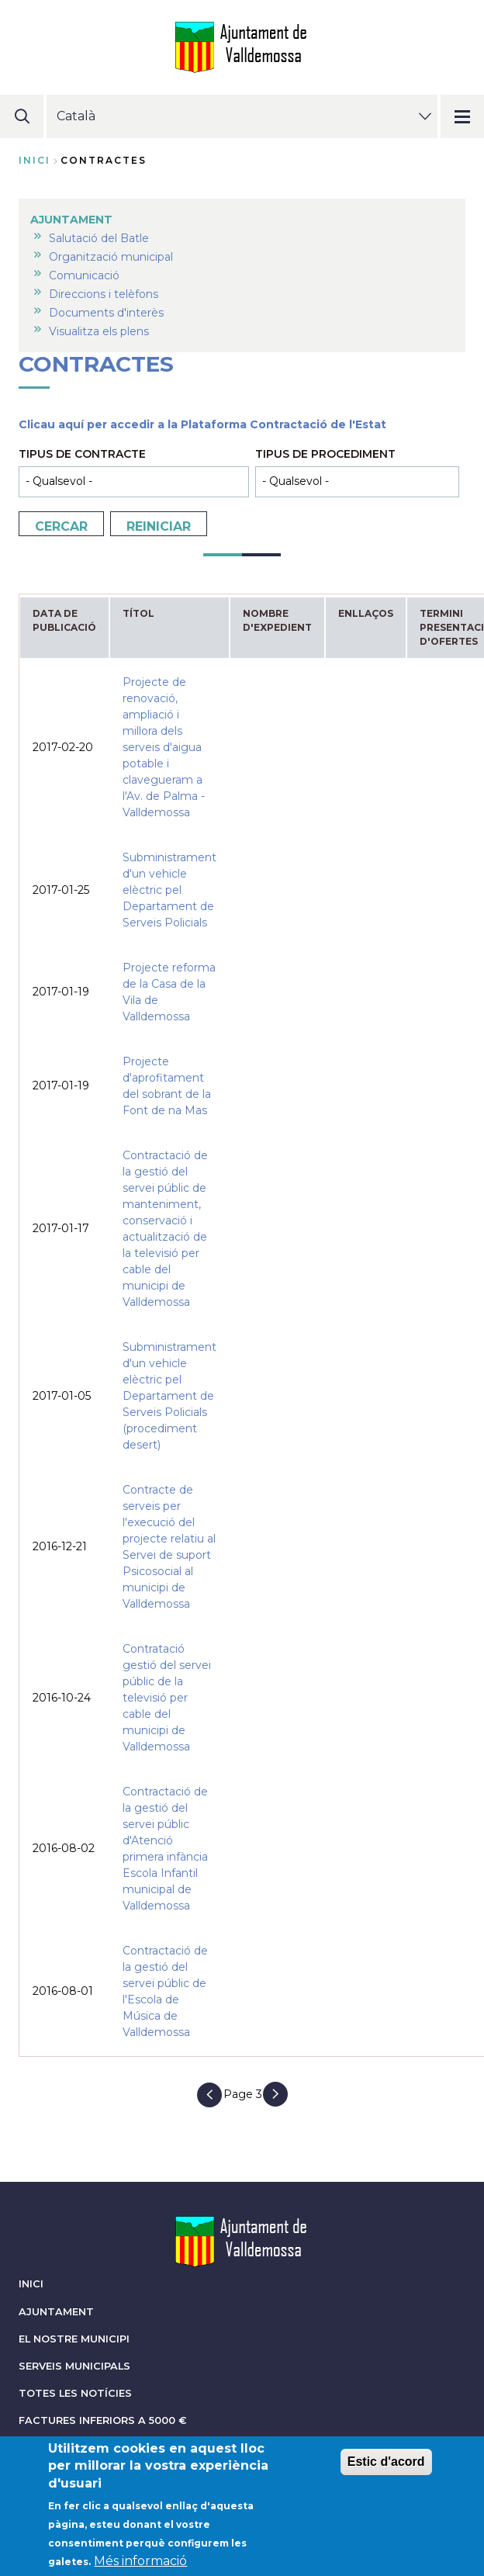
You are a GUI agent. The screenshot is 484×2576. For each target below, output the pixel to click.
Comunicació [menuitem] (84, 275)
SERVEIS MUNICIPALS (74, 2366)
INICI (31, 2284)
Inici (34, 160)
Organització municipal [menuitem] (111, 257)
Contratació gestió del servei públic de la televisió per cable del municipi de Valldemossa (167, 1698)
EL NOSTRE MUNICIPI (74, 2339)
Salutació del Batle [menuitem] (99, 238)
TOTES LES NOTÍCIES (75, 2393)
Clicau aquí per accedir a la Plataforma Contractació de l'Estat (202, 424)
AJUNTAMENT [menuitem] (71, 220)
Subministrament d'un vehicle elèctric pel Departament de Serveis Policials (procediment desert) (169, 1396)
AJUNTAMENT (56, 2312)
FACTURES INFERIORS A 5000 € (103, 2420)
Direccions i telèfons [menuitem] (103, 294)
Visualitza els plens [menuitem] (99, 331)
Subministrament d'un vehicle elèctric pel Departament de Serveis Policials (169, 890)
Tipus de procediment (325, 454)
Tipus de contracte (82, 454)
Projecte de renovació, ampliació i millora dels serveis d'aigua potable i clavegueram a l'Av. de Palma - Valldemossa (164, 747)
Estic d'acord (386, 2468)
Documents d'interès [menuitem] (106, 313)
